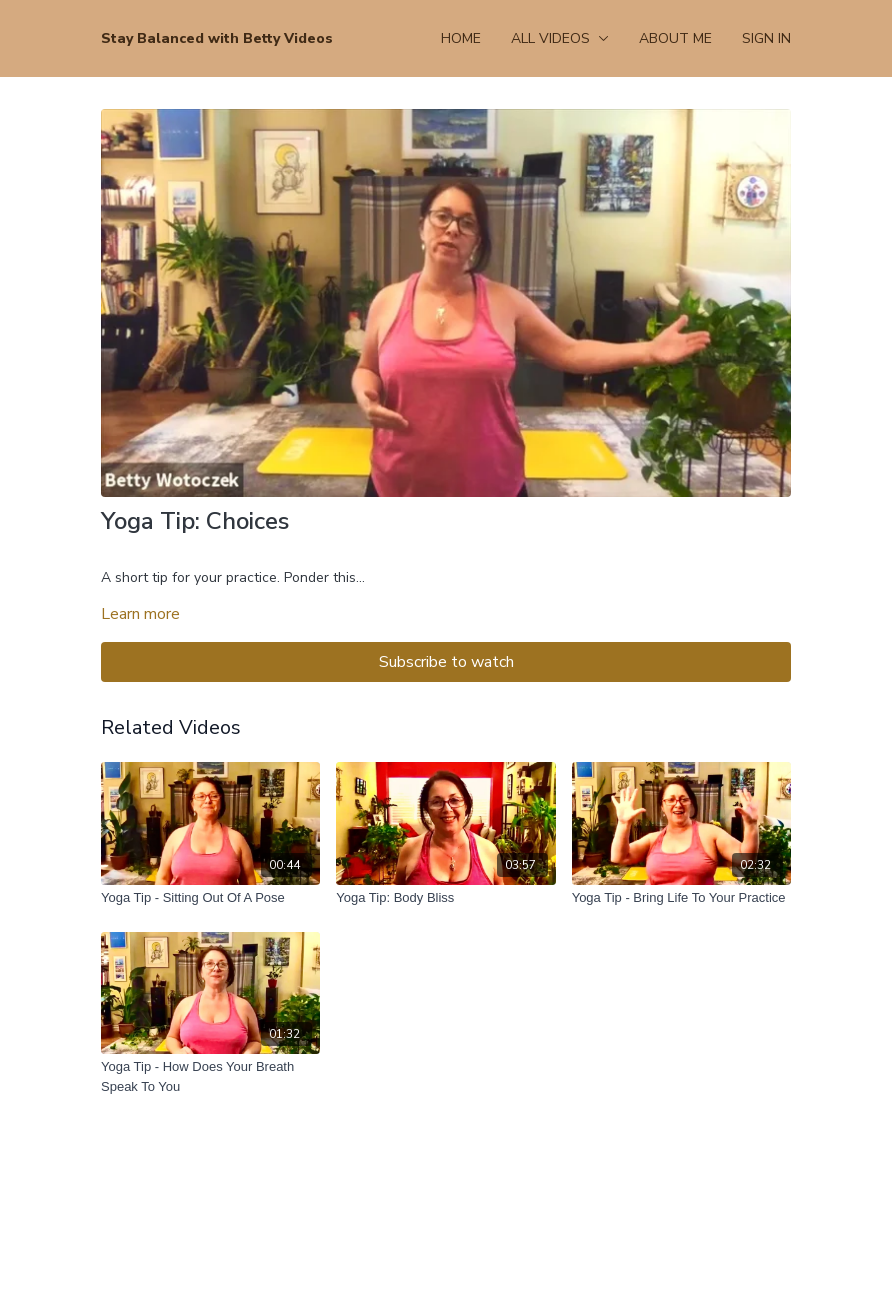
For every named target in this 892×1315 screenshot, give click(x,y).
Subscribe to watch (446, 662)
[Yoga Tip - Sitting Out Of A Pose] (210, 898)
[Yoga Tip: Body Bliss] (445, 898)
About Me (675, 38)
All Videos (560, 38)
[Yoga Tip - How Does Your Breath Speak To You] (210, 1076)
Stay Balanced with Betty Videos (217, 38)
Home (461, 38)
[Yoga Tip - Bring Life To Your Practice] (681, 898)
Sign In (766, 38)
